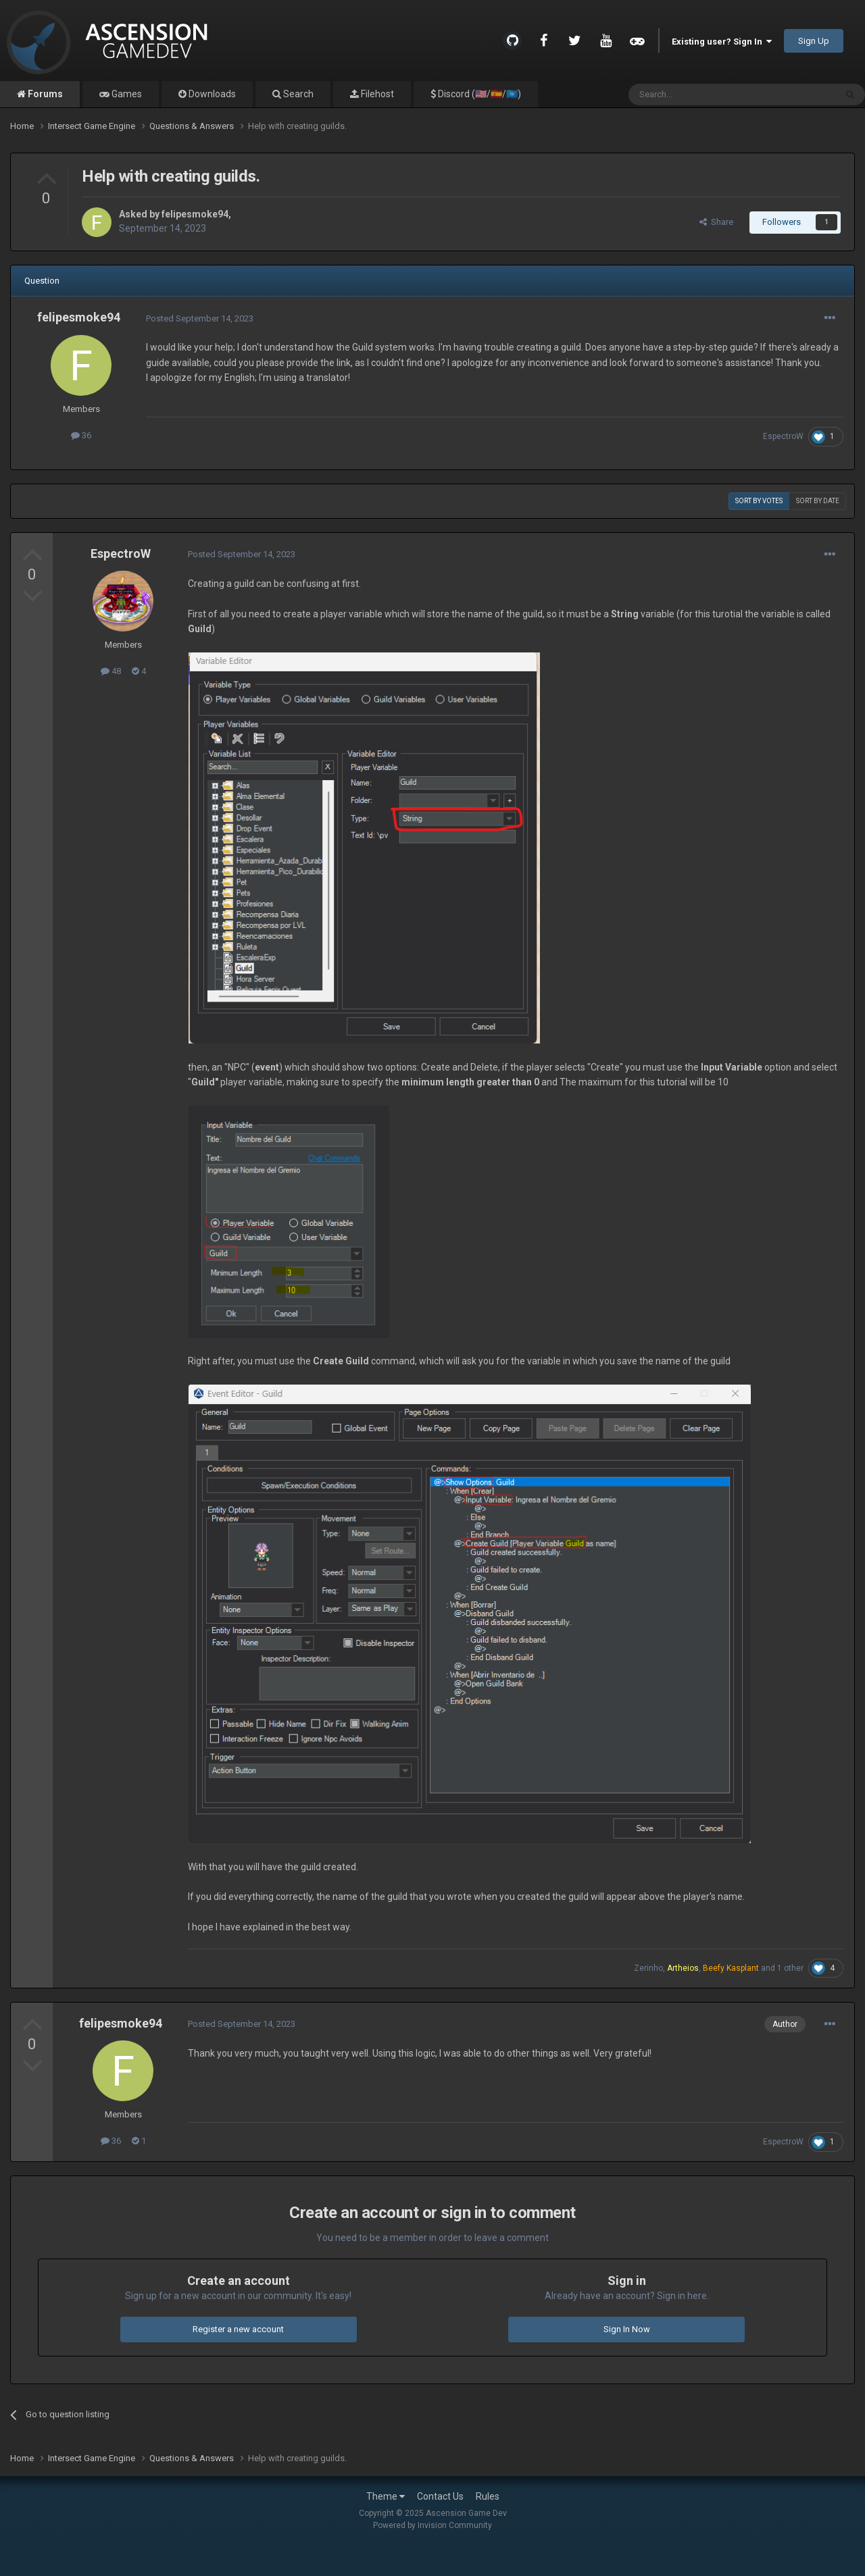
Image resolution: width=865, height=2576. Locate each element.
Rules (487, 2496)
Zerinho (648, 1968)
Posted (199, 318)
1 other (790, 1968)
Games (125, 93)
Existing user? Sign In (722, 41)
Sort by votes (759, 501)
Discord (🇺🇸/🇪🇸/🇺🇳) (478, 93)
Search (297, 93)
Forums (44, 93)
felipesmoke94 (195, 214)
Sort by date (817, 501)
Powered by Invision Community (432, 2525)
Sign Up (813, 41)
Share (716, 222)
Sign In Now (626, 2329)
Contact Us (440, 2496)
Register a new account (238, 2329)
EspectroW (783, 436)
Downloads (211, 93)
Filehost (376, 93)
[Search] (699, 94)
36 (81, 435)
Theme (385, 2496)
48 (111, 671)
